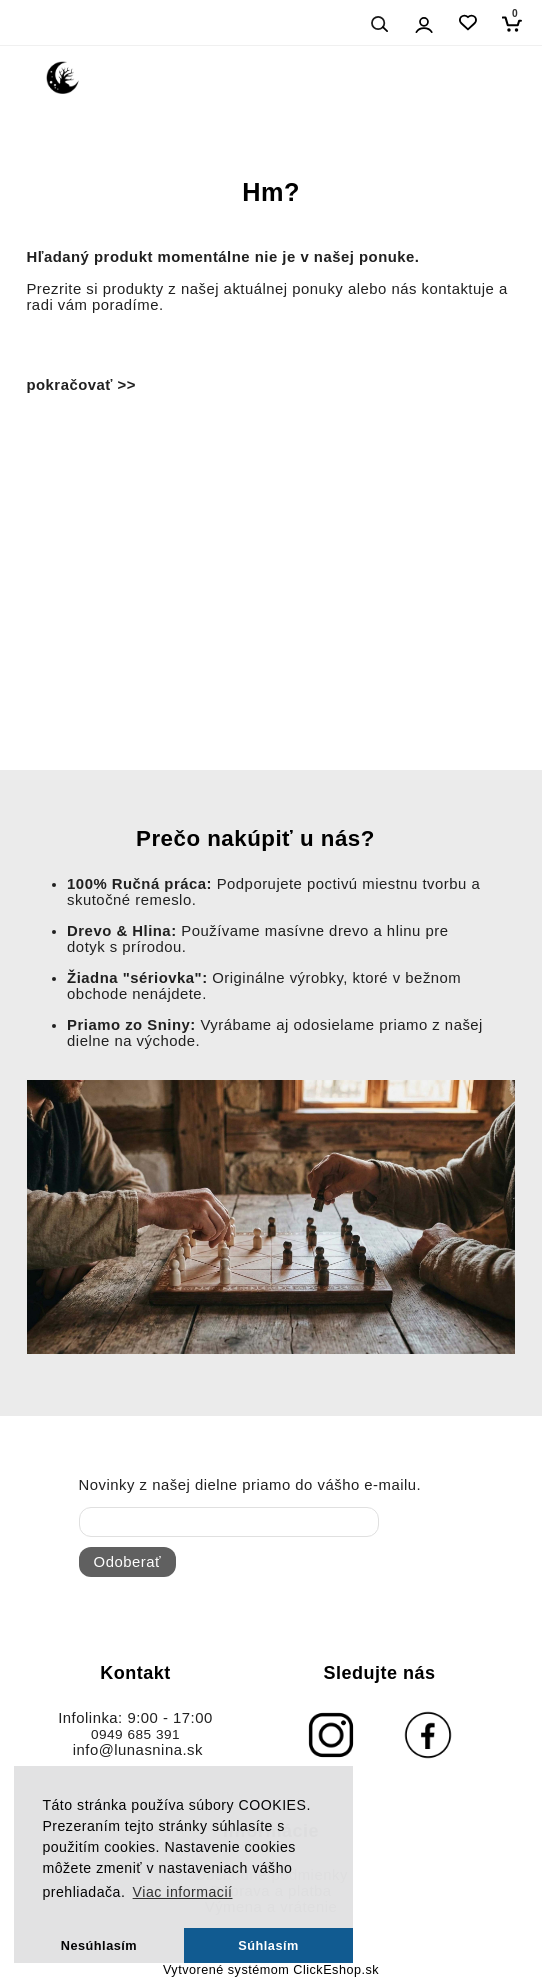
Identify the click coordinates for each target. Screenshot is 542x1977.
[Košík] (516, 23)
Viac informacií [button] (183, 1892)
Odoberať (127, 1562)
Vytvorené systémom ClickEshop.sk (271, 1970)
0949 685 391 (135, 1734)
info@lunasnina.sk (138, 1750)
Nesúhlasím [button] (99, 1945)
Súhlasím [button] (268, 1945)
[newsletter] (229, 1522)
